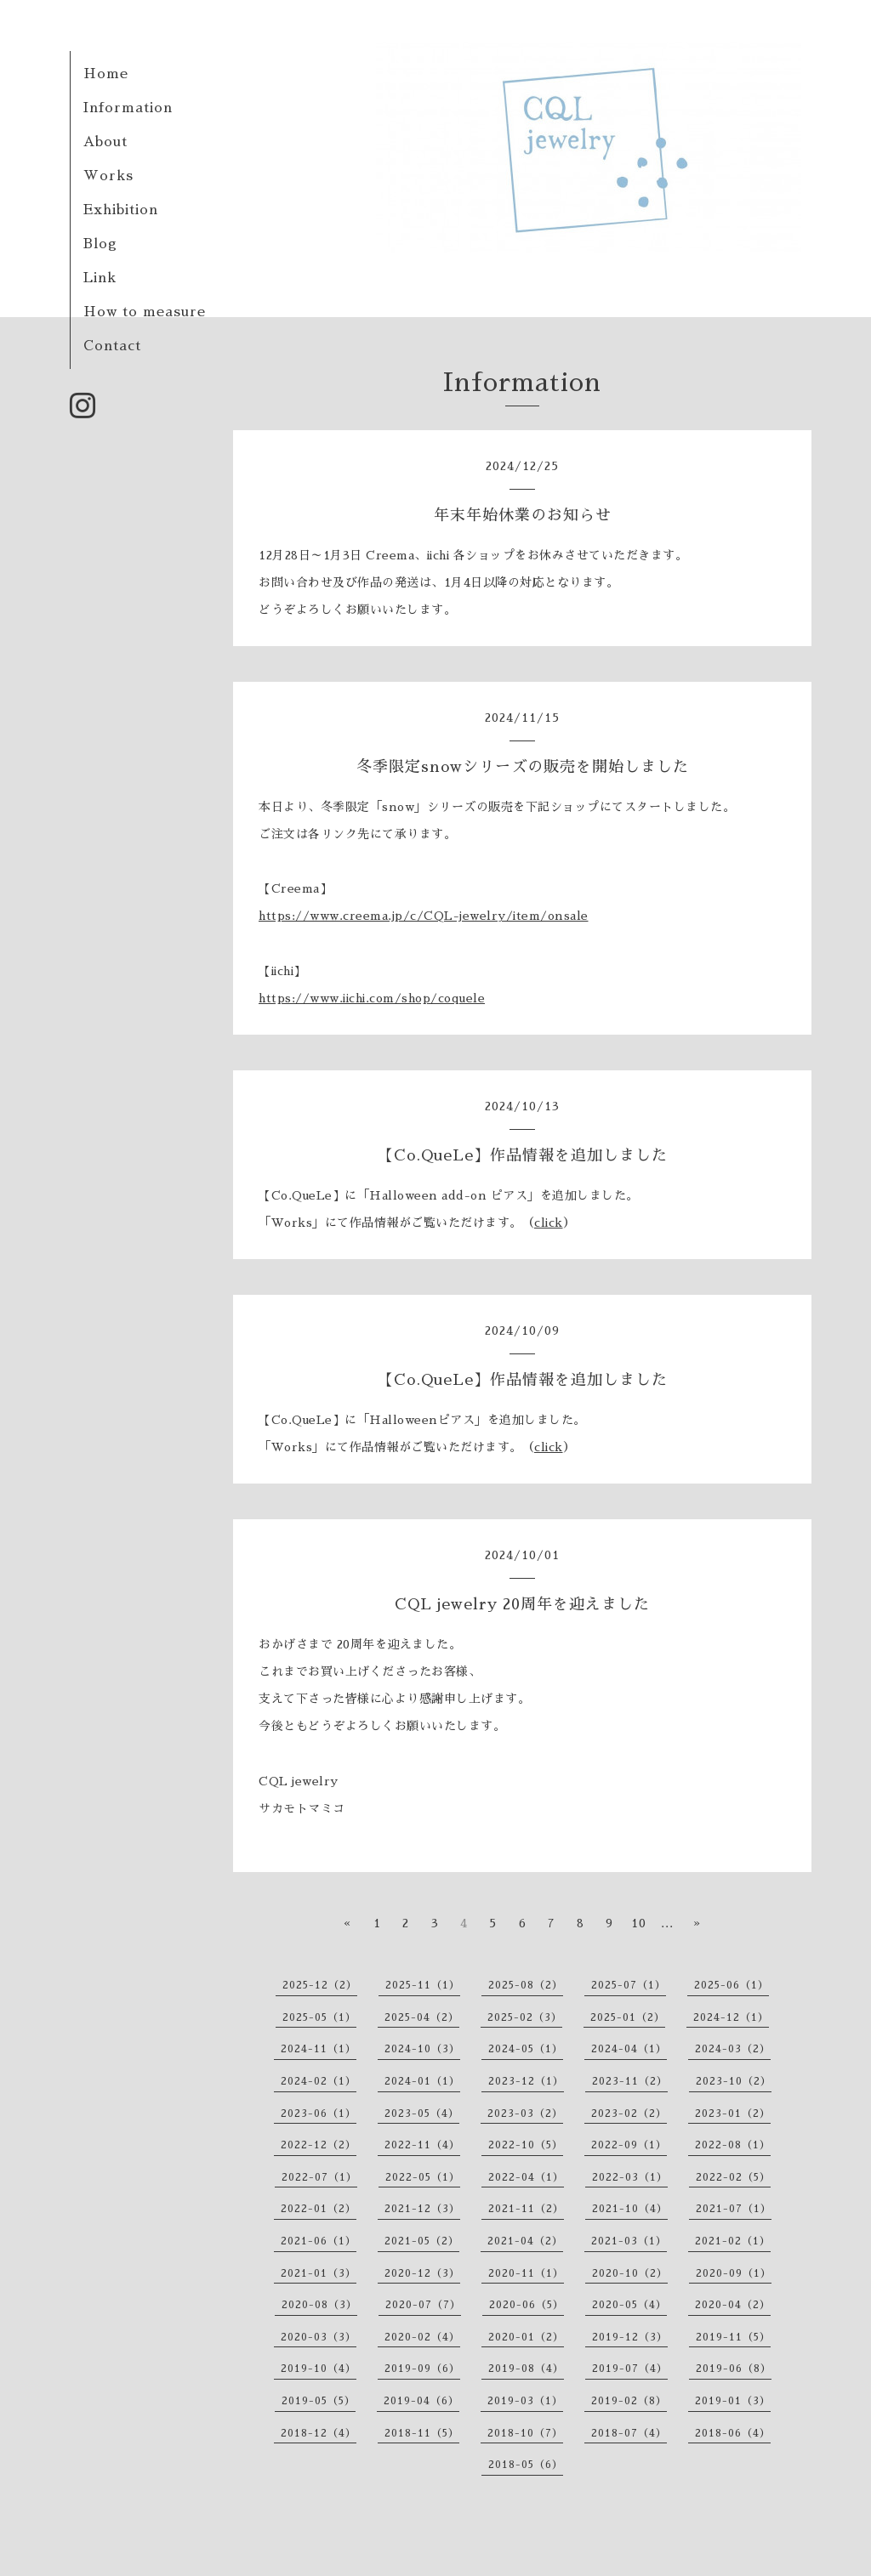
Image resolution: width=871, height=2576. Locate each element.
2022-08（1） (733, 2145)
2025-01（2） (627, 2017)
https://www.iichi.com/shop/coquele (372, 998)
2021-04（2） (525, 2241)
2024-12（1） (731, 2017)
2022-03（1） (630, 2177)
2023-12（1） (526, 2081)
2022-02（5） (733, 2177)
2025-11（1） (422, 1985)
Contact (112, 346)
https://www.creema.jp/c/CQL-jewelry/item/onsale (424, 916)
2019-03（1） (525, 2401)
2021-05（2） (421, 2241)
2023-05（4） (421, 2113)
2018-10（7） (525, 2433)
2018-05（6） (525, 2465)
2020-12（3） (422, 2273)
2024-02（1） (318, 2081)
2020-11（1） (526, 2273)
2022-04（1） (526, 2177)
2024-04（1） (629, 2049)
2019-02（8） (629, 2401)
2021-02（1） (733, 2241)
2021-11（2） (526, 2209)
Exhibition (120, 210)
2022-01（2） (318, 2209)
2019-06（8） (733, 2368)
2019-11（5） (733, 2337)
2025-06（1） (731, 1985)
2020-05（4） (629, 2305)
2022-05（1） (422, 2177)
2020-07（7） (423, 2305)
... (667, 1923)
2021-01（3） (318, 2273)
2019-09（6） (422, 2368)
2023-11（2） (630, 2081)
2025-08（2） (525, 1985)
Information (128, 108)
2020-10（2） (630, 2273)
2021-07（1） (733, 2209)
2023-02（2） (629, 2113)
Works (108, 176)
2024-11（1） (318, 2049)
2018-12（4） (318, 2433)
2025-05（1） (319, 2017)
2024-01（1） (422, 2081)
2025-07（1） (628, 1985)
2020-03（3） (318, 2337)
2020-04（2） (733, 2305)
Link (100, 278)
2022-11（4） (422, 2145)
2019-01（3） (733, 2401)
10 (638, 1923)
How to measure (144, 312)
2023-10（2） (733, 2081)
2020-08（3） (319, 2305)
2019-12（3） (630, 2337)
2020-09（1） (733, 2273)
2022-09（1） (629, 2145)
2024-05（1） (525, 2049)
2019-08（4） (526, 2368)
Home (105, 74)
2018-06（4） (733, 2433)
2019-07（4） (630, 2368)
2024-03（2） (733, 2049)
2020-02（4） (422, 2337)
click (548, 1222)
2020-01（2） (526, 2337)
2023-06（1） (318, 2113)
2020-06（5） (526, 2305)
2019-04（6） (421, 2401)
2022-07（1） (319, 2177)
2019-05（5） (319, 2401)
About (105, 142)
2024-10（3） (422, 2049)
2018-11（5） (421, 2433)
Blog (100, 244)
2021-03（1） (629, 2241)
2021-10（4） (630, 2209)
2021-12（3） (422, 2209)
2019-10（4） (318, 2368)
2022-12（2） (318, 2145)
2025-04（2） (421, 2017)
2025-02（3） (524, 2017)
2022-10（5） (525, 2145)
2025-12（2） (319, 1985)
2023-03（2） (525, 2113)
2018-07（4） (629, 2433)
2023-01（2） (733, 2113)
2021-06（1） (318, 2241)
